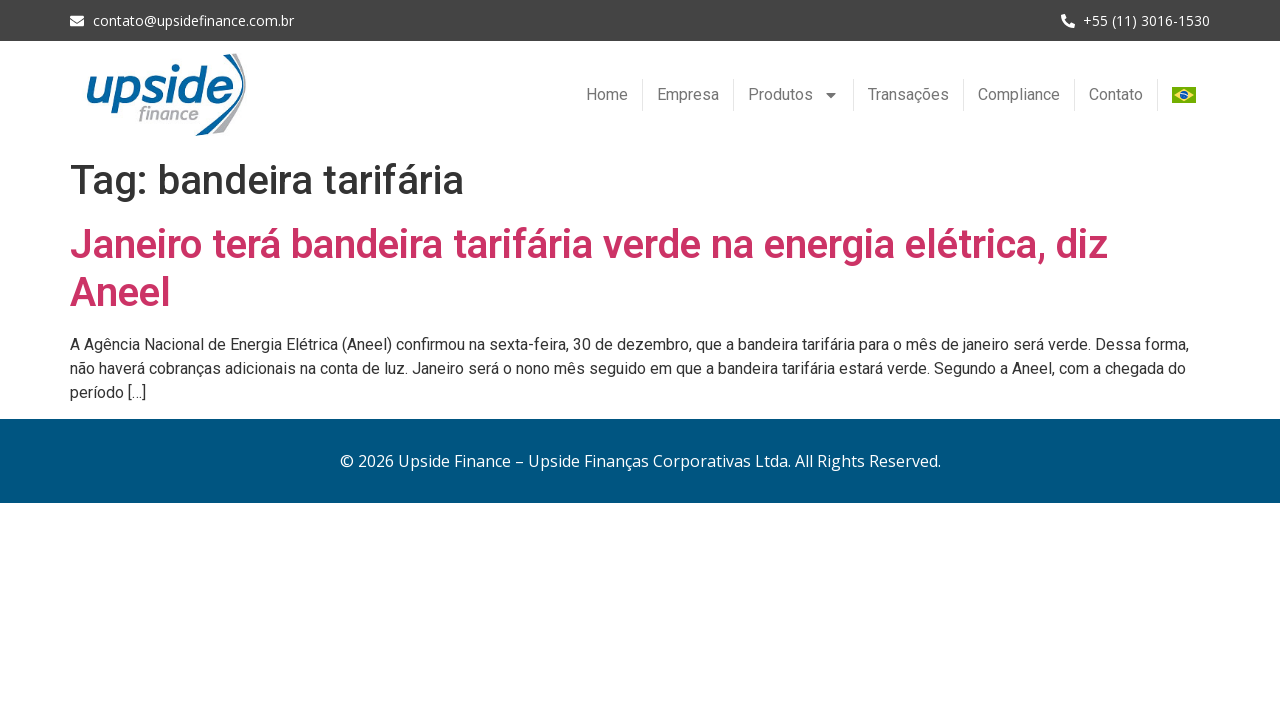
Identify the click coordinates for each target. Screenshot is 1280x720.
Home (607, 94)
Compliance (1019, 94)
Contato (1116, 94)
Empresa (688, 94)
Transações (908, 94)
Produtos (793, 95)
